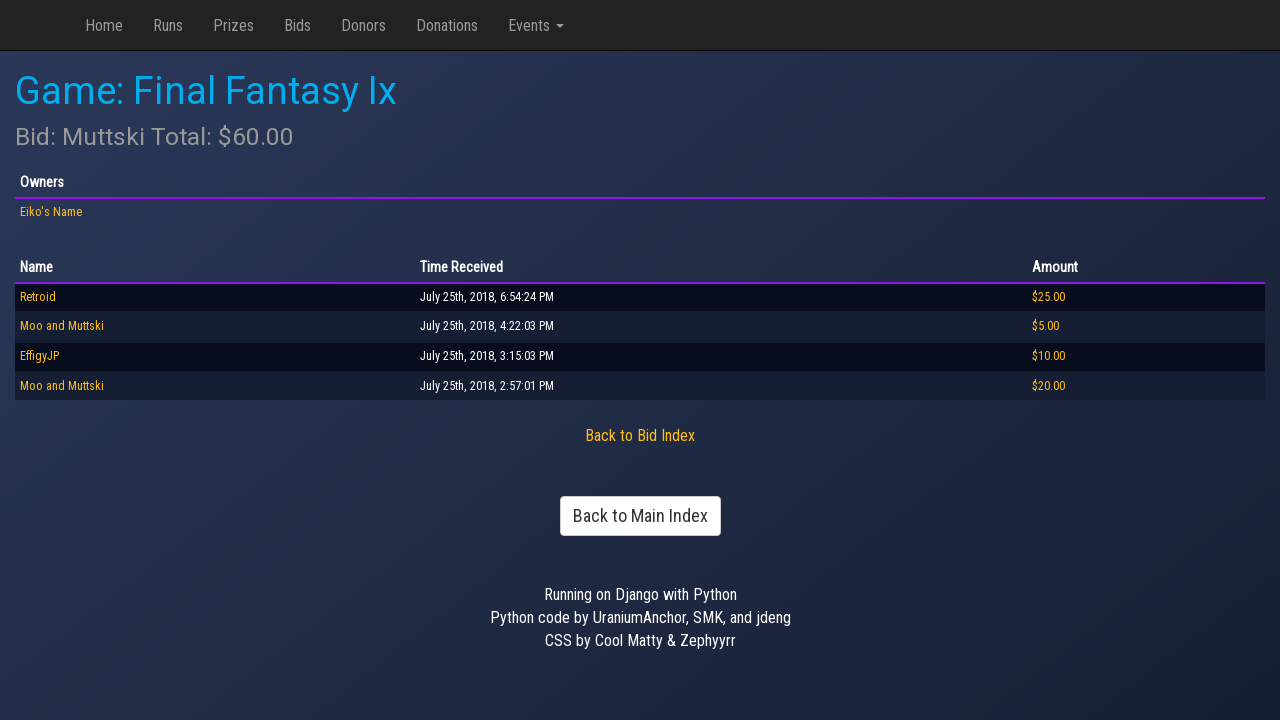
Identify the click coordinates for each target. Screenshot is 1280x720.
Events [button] (536, 25)
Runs (168, 25)
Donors (363, 25)
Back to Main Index (640, 515)
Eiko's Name (51, 212)
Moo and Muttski (62, 326)
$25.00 (1048, 297)
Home (104, 25)
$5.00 (1045, 326)
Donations (447, 25)
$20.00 (1048, 386)
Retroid (38, 297)
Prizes (233, 25)
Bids (297, 25)
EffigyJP (39, 356)
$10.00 (1048, 356)
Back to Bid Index (640, 435)
